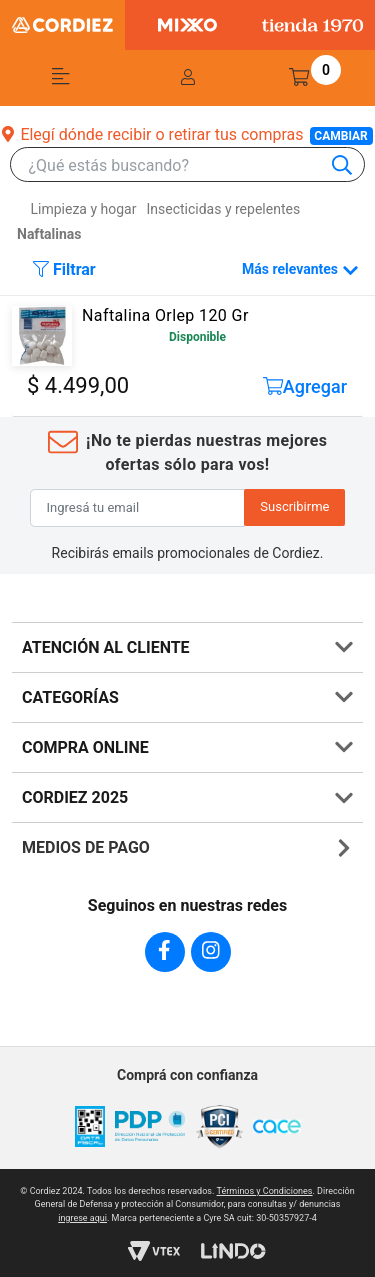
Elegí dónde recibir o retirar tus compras (187, 134)
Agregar (305, 386)
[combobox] (197, 165)
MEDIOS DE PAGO (86, 847)
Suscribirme (294, 506)
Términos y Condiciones (265, 1191)
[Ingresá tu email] (138, 508)
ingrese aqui (82, 1218)
